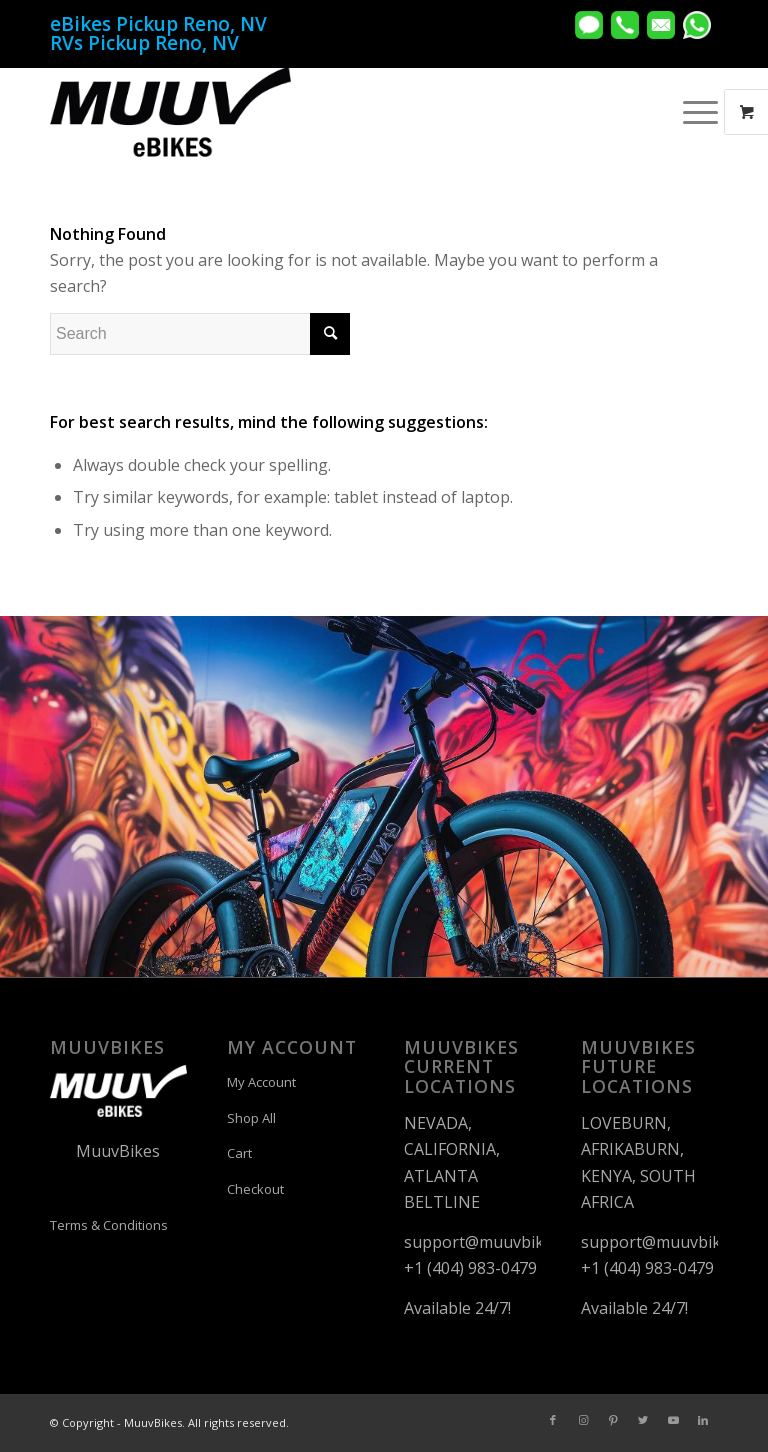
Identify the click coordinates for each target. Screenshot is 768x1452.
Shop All (251, 1118)
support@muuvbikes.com (499, 1242)
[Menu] (690, 112)
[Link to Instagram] (583, 1420)
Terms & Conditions (109, 1225)
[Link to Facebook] (553, 1420)
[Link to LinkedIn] (703, 1420)
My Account (261, 1082)
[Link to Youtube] (673, 1420)
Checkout (255, 1189)
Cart (239, 1153)
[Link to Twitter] (643, 1420)
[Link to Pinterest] (613, 1420)
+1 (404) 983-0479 (470, 1268)
